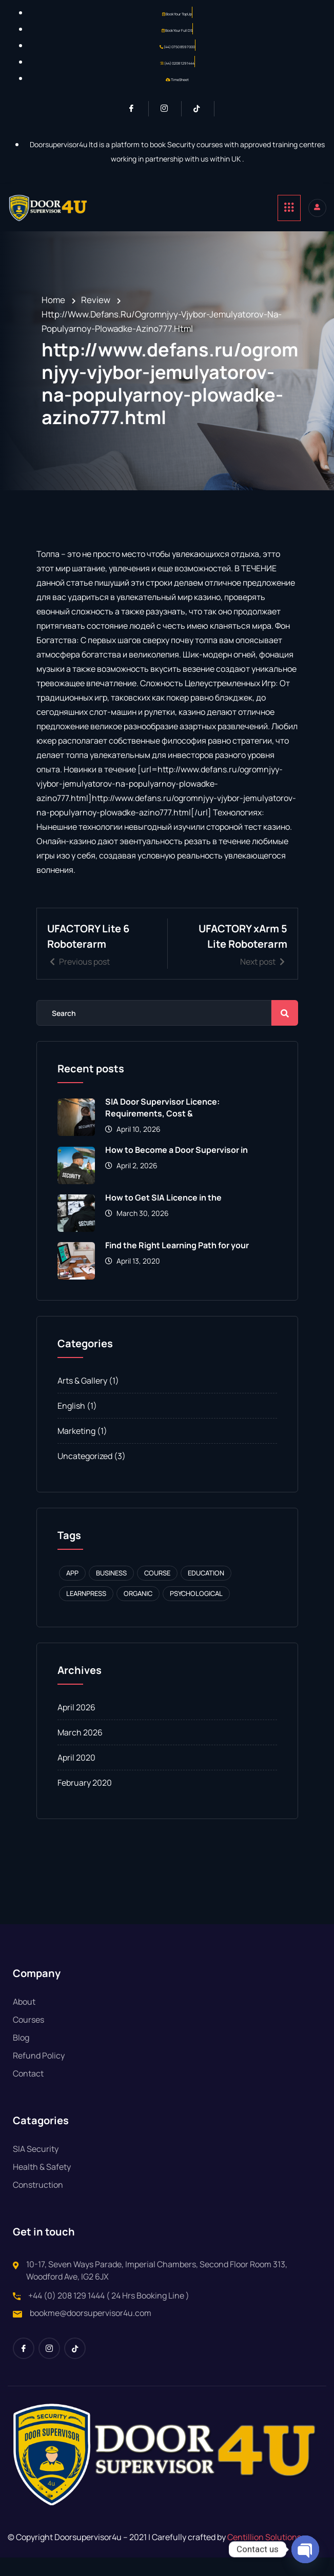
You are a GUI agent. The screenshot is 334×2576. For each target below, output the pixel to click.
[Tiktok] (201, 108)
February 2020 (84, 1801)
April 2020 (76, 1776)
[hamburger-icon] (289, 208)
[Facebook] (136, 108)
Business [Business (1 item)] (111, 1591)
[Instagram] (168, 108)
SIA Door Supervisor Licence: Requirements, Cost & (162, 1125)
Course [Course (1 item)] (157, 1591)
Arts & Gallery (82, 1399)
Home (53, 300)
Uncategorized (84, 1474)
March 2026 (80, 1750)
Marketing (76, 1449)
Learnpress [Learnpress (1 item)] (86, 1611)
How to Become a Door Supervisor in (176, 1168)
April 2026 (76, 1725)
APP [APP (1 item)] (72, 1591)
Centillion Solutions (264, 2555)
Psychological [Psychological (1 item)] (196, 1611)
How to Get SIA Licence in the (163, 1216)
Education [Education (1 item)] (206, 1591)
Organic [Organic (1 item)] (138, 1611)
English (71, 1424)
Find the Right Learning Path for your (177, 1263)
